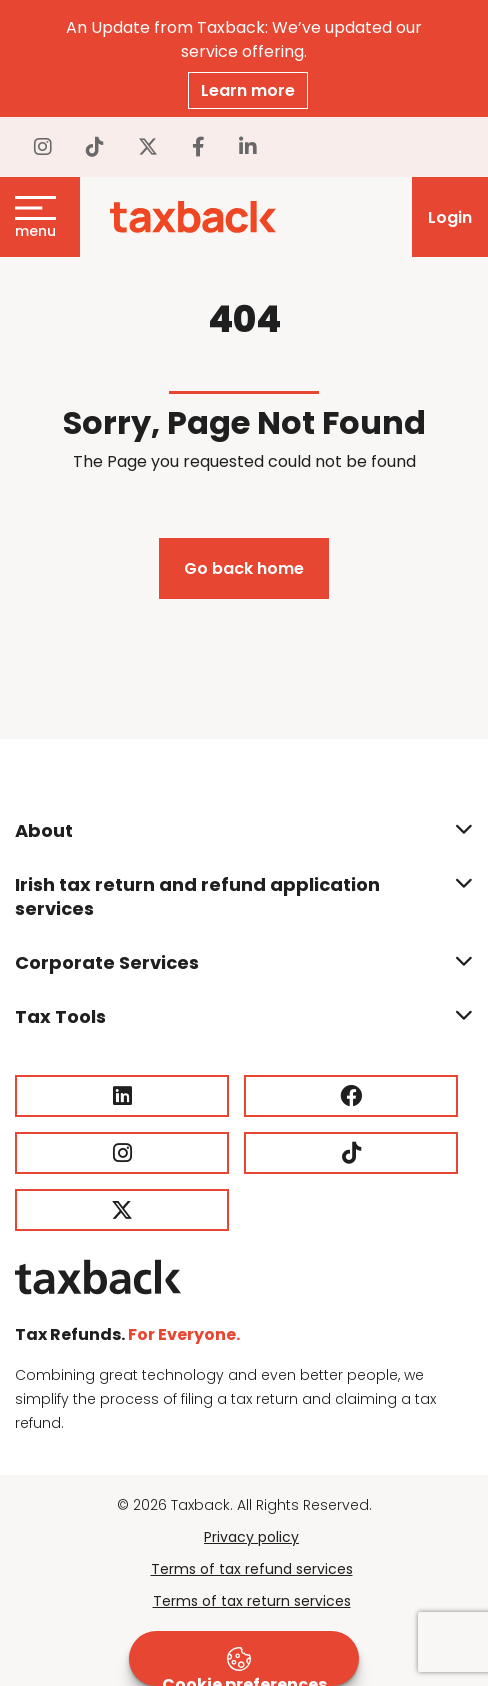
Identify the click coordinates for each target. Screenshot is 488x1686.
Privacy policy (251, 1537)
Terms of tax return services (252, 1601)
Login (450, 217)
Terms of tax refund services (252, 1569)
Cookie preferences (244, 1666)
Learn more (248, 90)
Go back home (244, 568)
